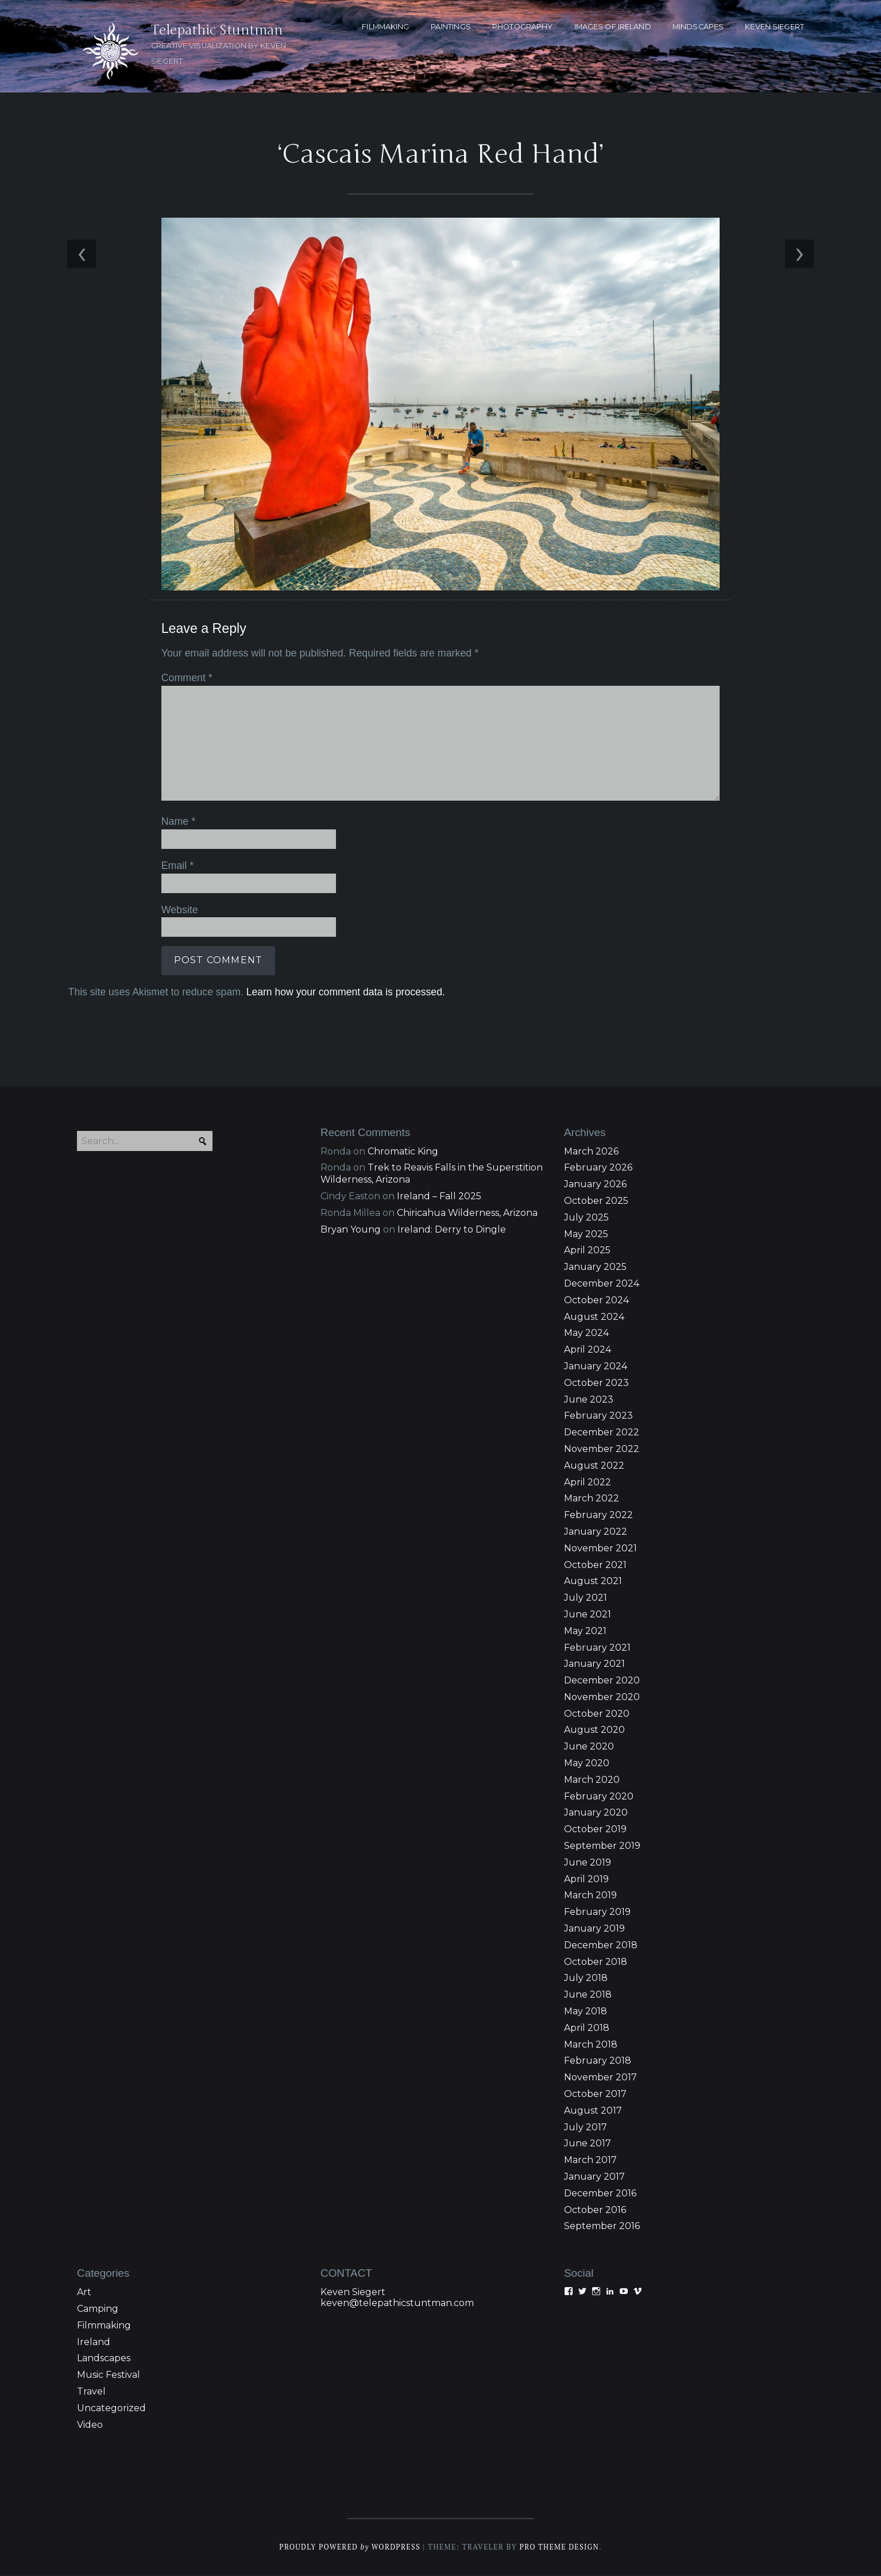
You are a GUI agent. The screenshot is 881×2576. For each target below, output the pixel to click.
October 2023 (596, 1383)
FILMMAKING (385, 26)
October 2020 (596, 1714)
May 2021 (585, 1632)
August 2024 (594, 1317)
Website (179, 910)
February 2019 (597, 1912)
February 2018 (597, 2061)
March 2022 (591, 1499)
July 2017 (585, 2128)
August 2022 (594, 1466)
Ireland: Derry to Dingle (451, 1230)
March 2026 (591, 1152)
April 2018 (586, 2028)
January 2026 (595, 1185)
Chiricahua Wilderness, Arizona (467, 1213)
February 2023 (598, 1416)
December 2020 (602, 1681)
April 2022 (587, 1483)
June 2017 (587, 2144)
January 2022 (595, 1532)
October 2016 (595, 2211)
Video (90, 2425)
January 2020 (596, 1814)
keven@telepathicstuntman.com (397, 2304)
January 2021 (594, 1664)
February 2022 (598, 1516)
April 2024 (587, 1350)
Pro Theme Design (560, 2548)
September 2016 (602, 2227)
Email (177, 866)
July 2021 (585, 1598)
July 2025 (586, 1218)
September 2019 (602, 1846)
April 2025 (587, 1251)
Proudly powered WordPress (349, 2548)
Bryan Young (350, 1230)
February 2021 (597, 1648)
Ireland (93, 2343)
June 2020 (589, 1747)
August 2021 (593, 1582)
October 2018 (595, 1962)
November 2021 (600, 1549)
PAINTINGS (451, 26)
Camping (97, 2309)
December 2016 (600, 2194)
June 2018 (588, 1995)
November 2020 (602, 1698)
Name (178, 822)
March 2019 (590, 1896)
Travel (91, 2392)
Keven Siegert (352, 2293)
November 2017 (600, 2078)
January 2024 (595, 1367)
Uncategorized (111, 2409)
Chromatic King (403, 1152)
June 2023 (588, 1400)
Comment (186, 679)
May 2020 (586, 1764)
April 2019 (586, 1880)
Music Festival (108, 2375)
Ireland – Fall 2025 (439, 1197)
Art (84, 2293)
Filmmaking (104, 2326)
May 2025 (586, 1235)
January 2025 (595, 1267)
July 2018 (586, 1979)
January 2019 (594, 1929)
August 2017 (593, 2111)
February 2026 (598, 1168)
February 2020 (598, 1797)
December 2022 (601, 1433)
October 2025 (596, 1201)
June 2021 (587, 1615)
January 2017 (594, 2177)
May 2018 (585, 2012)
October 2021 (595, 1566)
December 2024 (601, 1284)
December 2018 (600, 1946)
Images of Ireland (612, 26)
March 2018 (590, 2045)
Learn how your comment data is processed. (344, 992)
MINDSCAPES (698, 26)
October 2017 (595, 2095)
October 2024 (596, 1301)
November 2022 (601, 1450)
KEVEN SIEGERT (774, 26)
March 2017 (590, 2161)
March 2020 (592, 1780)
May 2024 (586, 1333)
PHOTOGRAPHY (522, 26)
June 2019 (587, 1863)
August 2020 (594, 1731)
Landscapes (103, 2359)
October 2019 (595, 1830)
